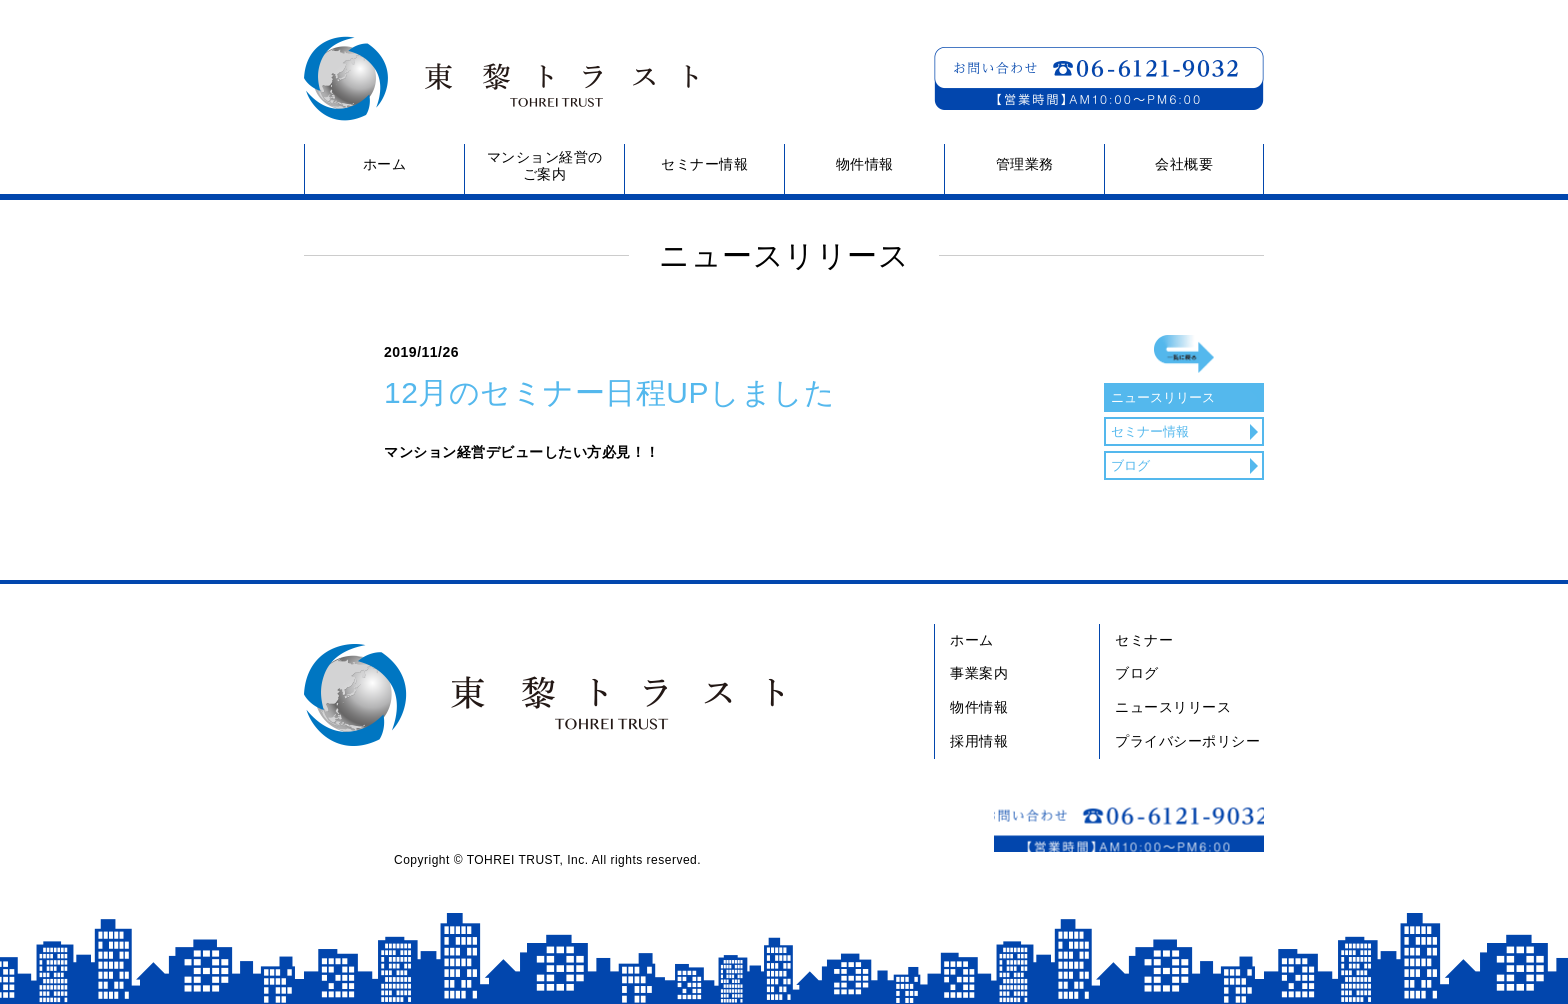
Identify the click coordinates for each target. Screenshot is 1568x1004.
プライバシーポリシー (1187, 741)
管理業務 (1025, 164)
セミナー (1144, 640)
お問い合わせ (1099, 78)
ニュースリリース (1169, 446)
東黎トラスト (493, 78)
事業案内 (979, 673)
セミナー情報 (704, 164)
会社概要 (1184, 164)
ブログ (1133, 514)
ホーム (385, 164)
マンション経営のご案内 (545, 165)
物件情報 (865, 164)
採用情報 (979, 741)
